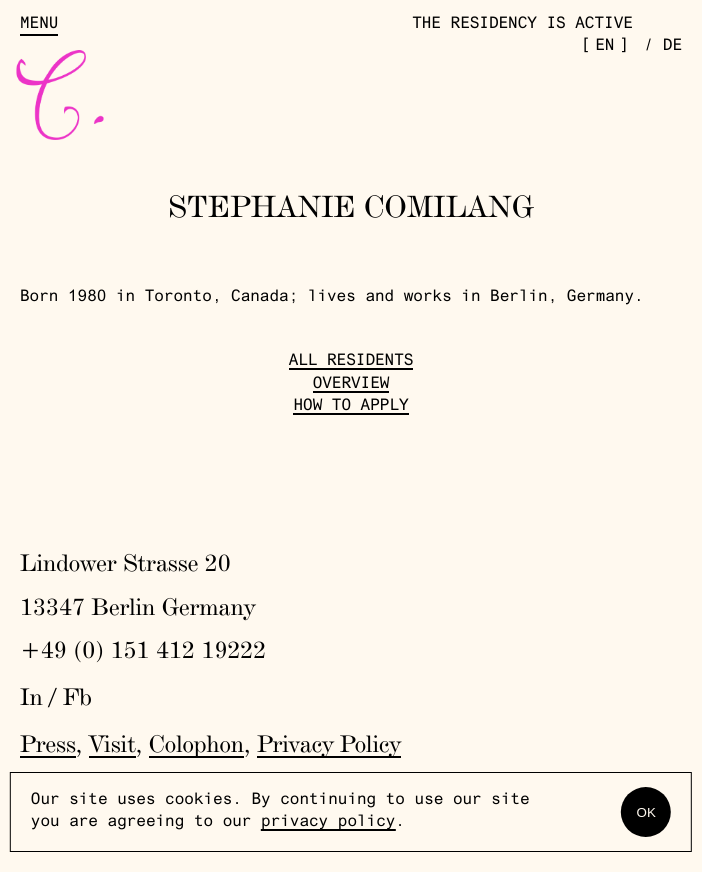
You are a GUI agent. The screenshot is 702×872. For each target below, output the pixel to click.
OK (646, 812)
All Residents (351, 362)
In (31, 696)
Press (48, 743)
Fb (77, 696)
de (672, 47)
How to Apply (350, 407)
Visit (112, 743)
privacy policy (328, 823)
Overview (351, 385)
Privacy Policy (329, 743)
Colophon (196, 743)
